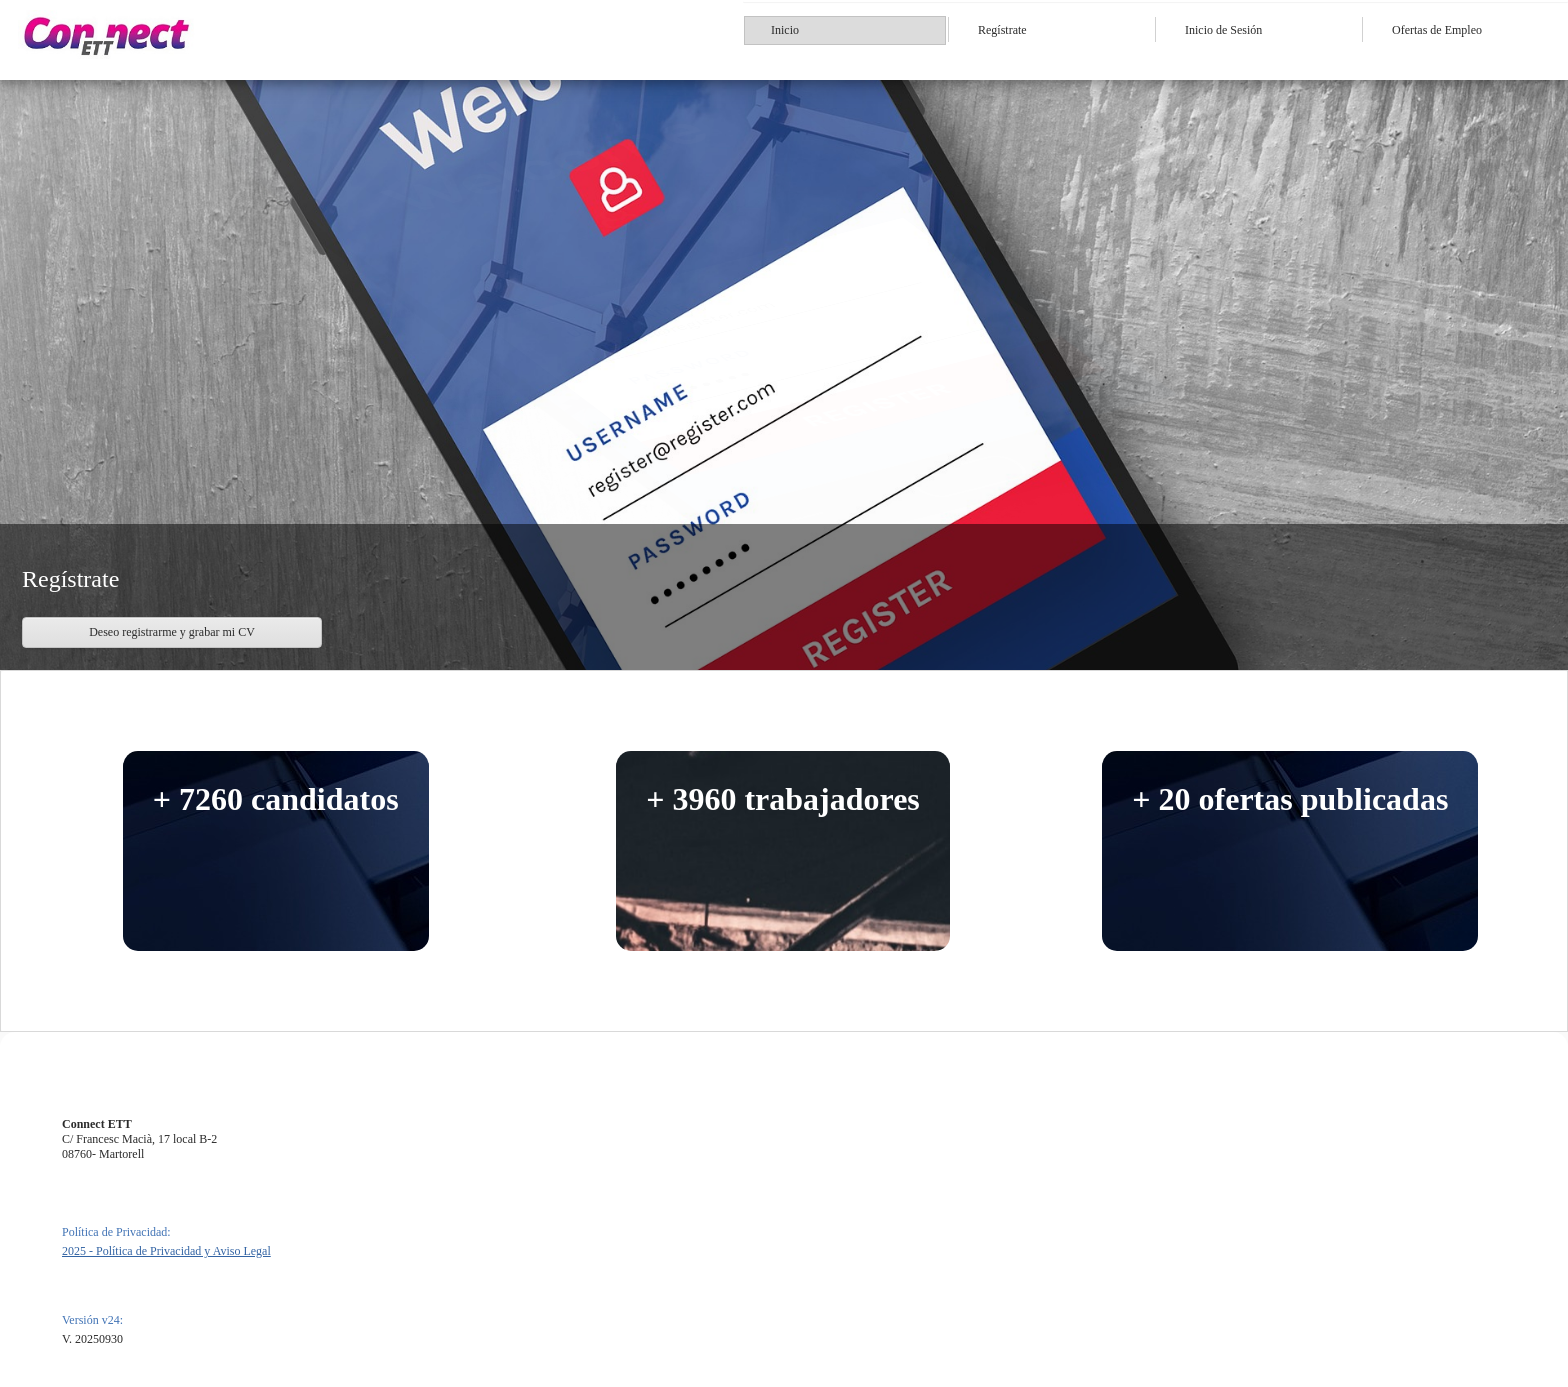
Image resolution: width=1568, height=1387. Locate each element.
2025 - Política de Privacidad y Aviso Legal (166, 1251)
